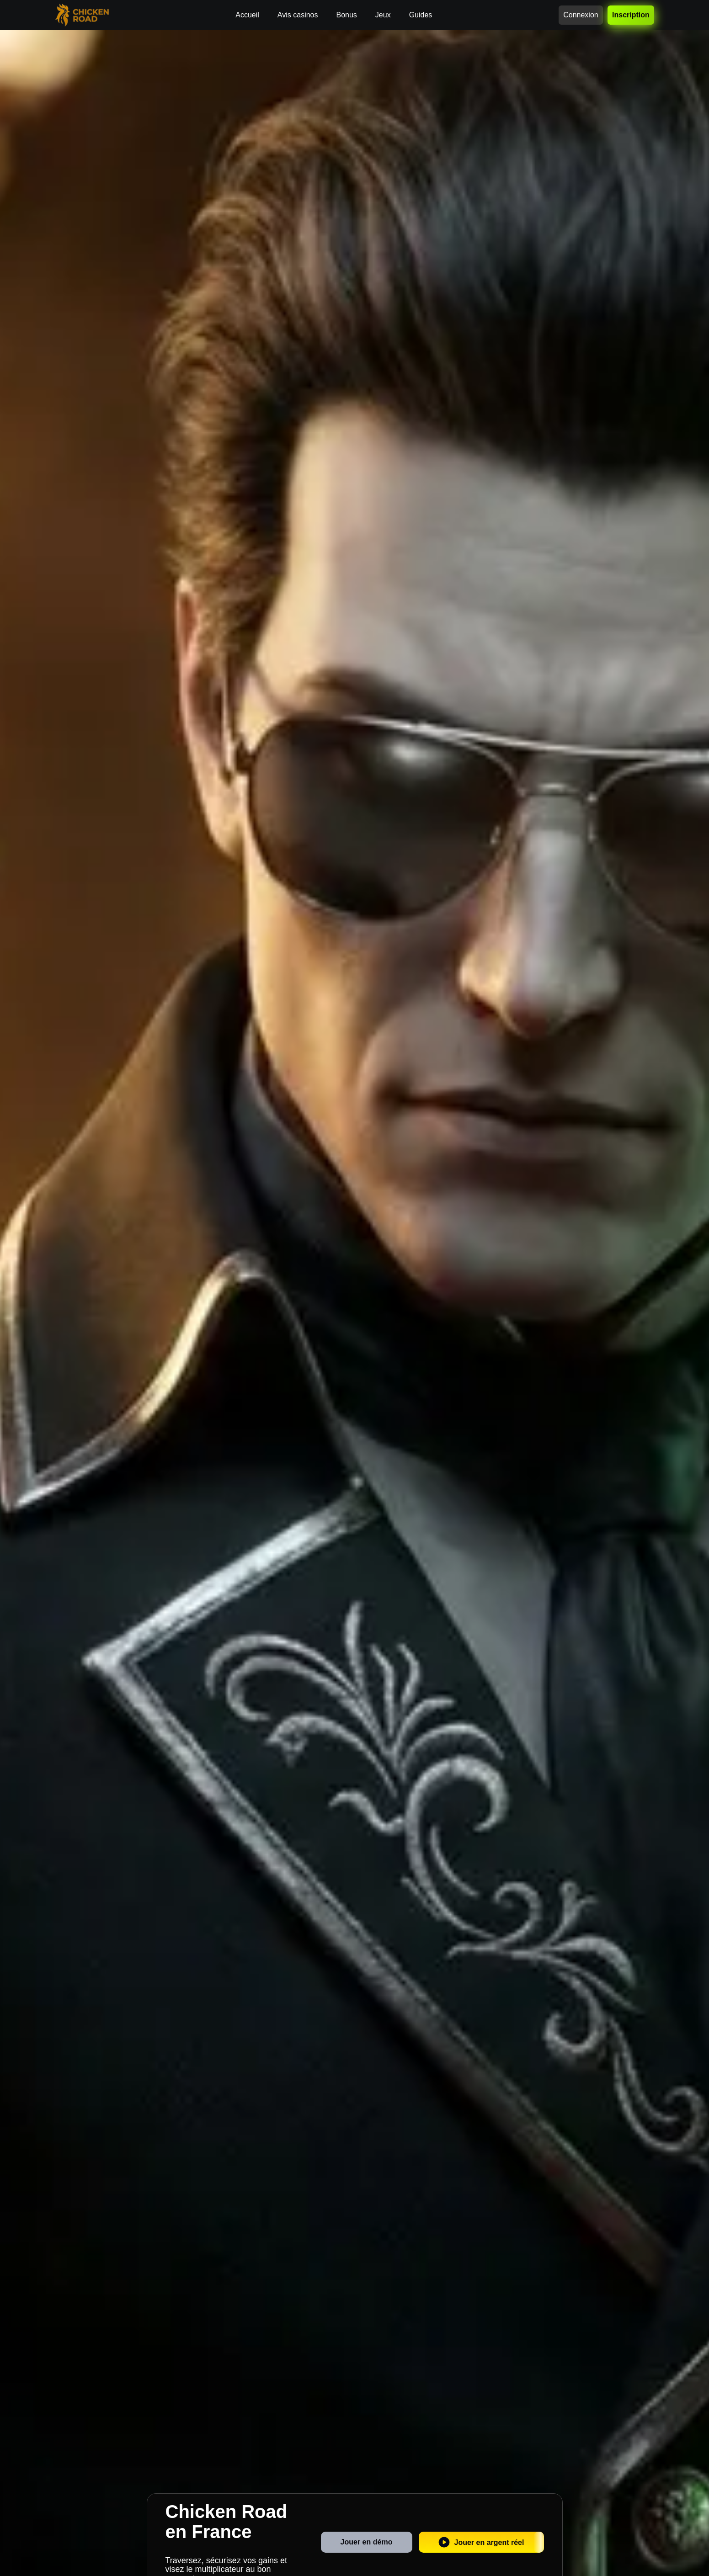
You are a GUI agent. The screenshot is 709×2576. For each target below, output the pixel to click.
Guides (420, 15)
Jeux (383, 15)
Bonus (346, 15)
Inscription (631, 15)
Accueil (247, 15)
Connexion (580, 15)
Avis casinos (297, 15)
